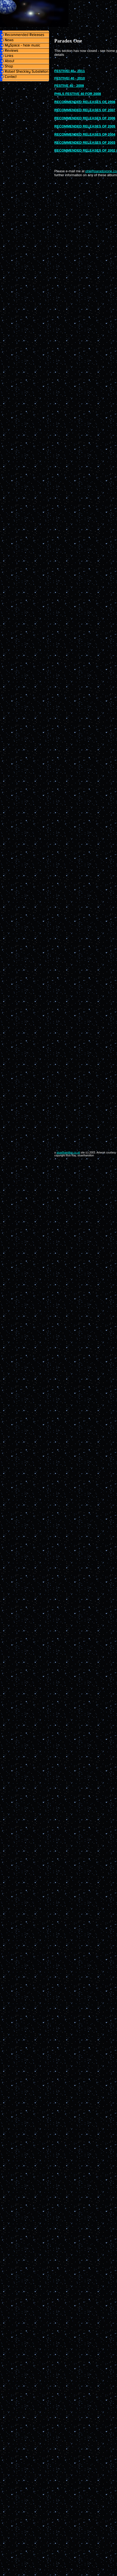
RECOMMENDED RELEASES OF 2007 (84, 110)
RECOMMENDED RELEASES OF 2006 (84, 118)
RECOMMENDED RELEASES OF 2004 (84, 134)
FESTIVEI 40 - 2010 (69, 78)
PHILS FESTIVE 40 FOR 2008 (77, 94)
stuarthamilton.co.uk (68, 1152)
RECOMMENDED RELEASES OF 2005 (84, 126)
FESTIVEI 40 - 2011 (69, 71)
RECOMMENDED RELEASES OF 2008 (84, 102)
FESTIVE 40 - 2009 (69, 86)
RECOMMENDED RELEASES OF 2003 (84, 142)
